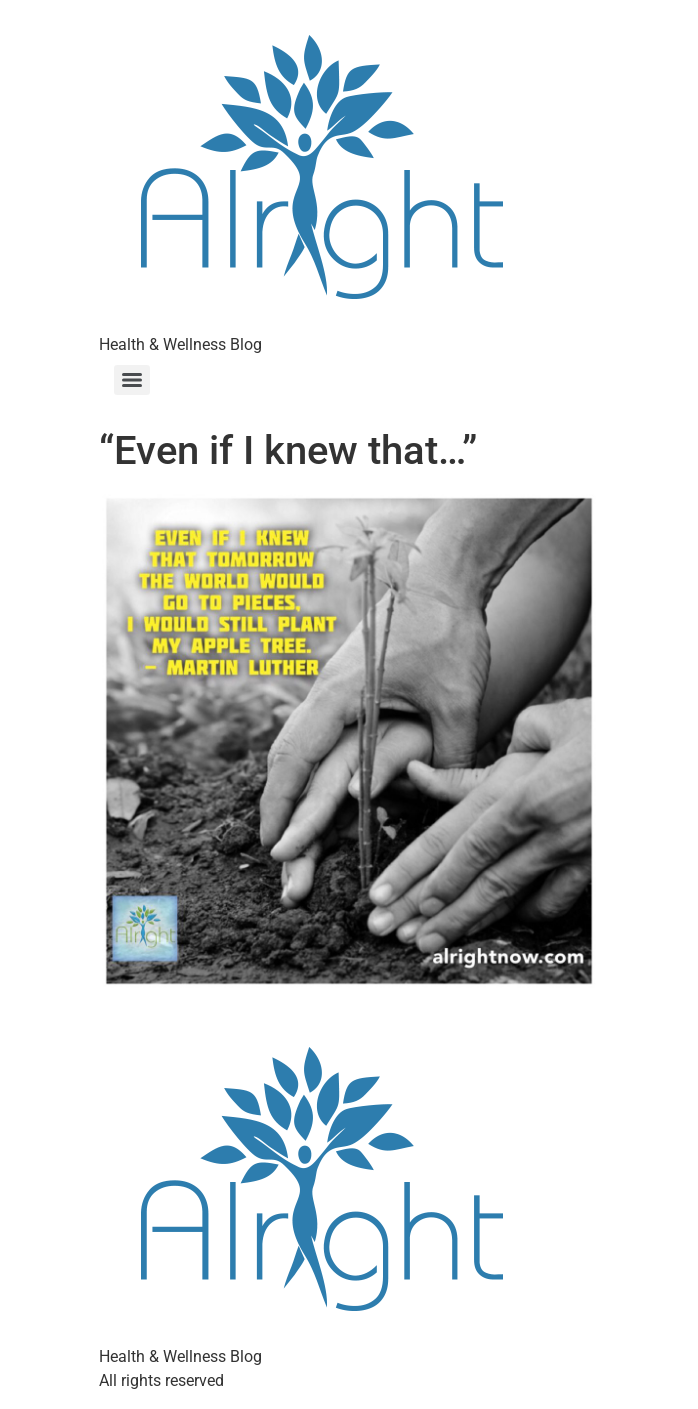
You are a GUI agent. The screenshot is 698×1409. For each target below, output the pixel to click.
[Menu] (132, 380)
